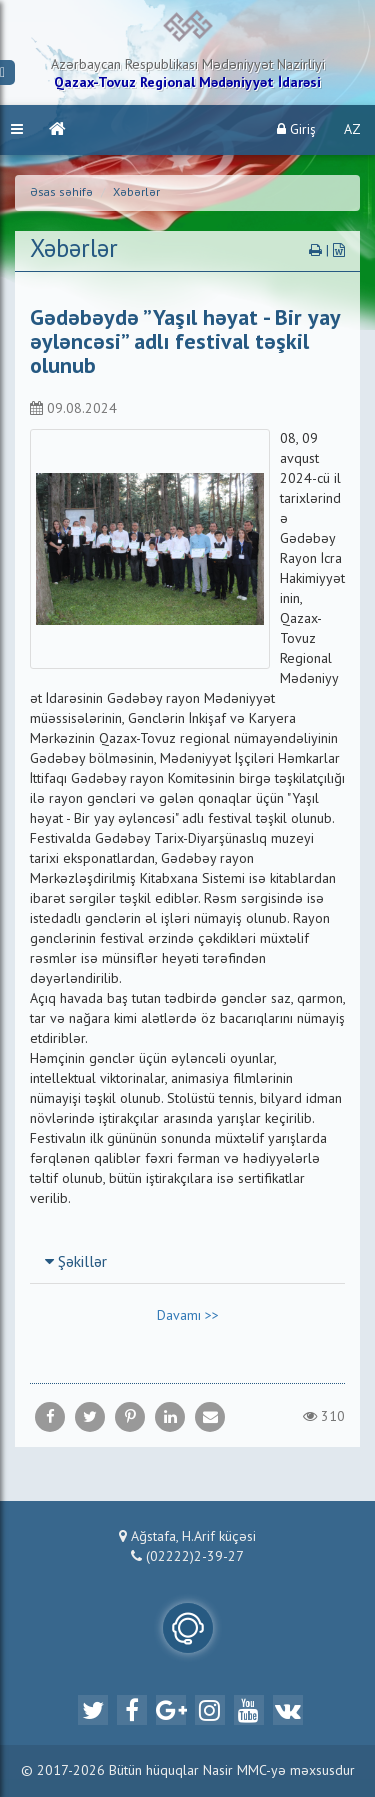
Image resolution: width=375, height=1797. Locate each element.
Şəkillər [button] (76, 1263)
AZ (352, 130)
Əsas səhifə (61, 193)
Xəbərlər (136, 193)
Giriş (296, 129)
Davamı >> (188, 1316)
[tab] (187, 1262)
